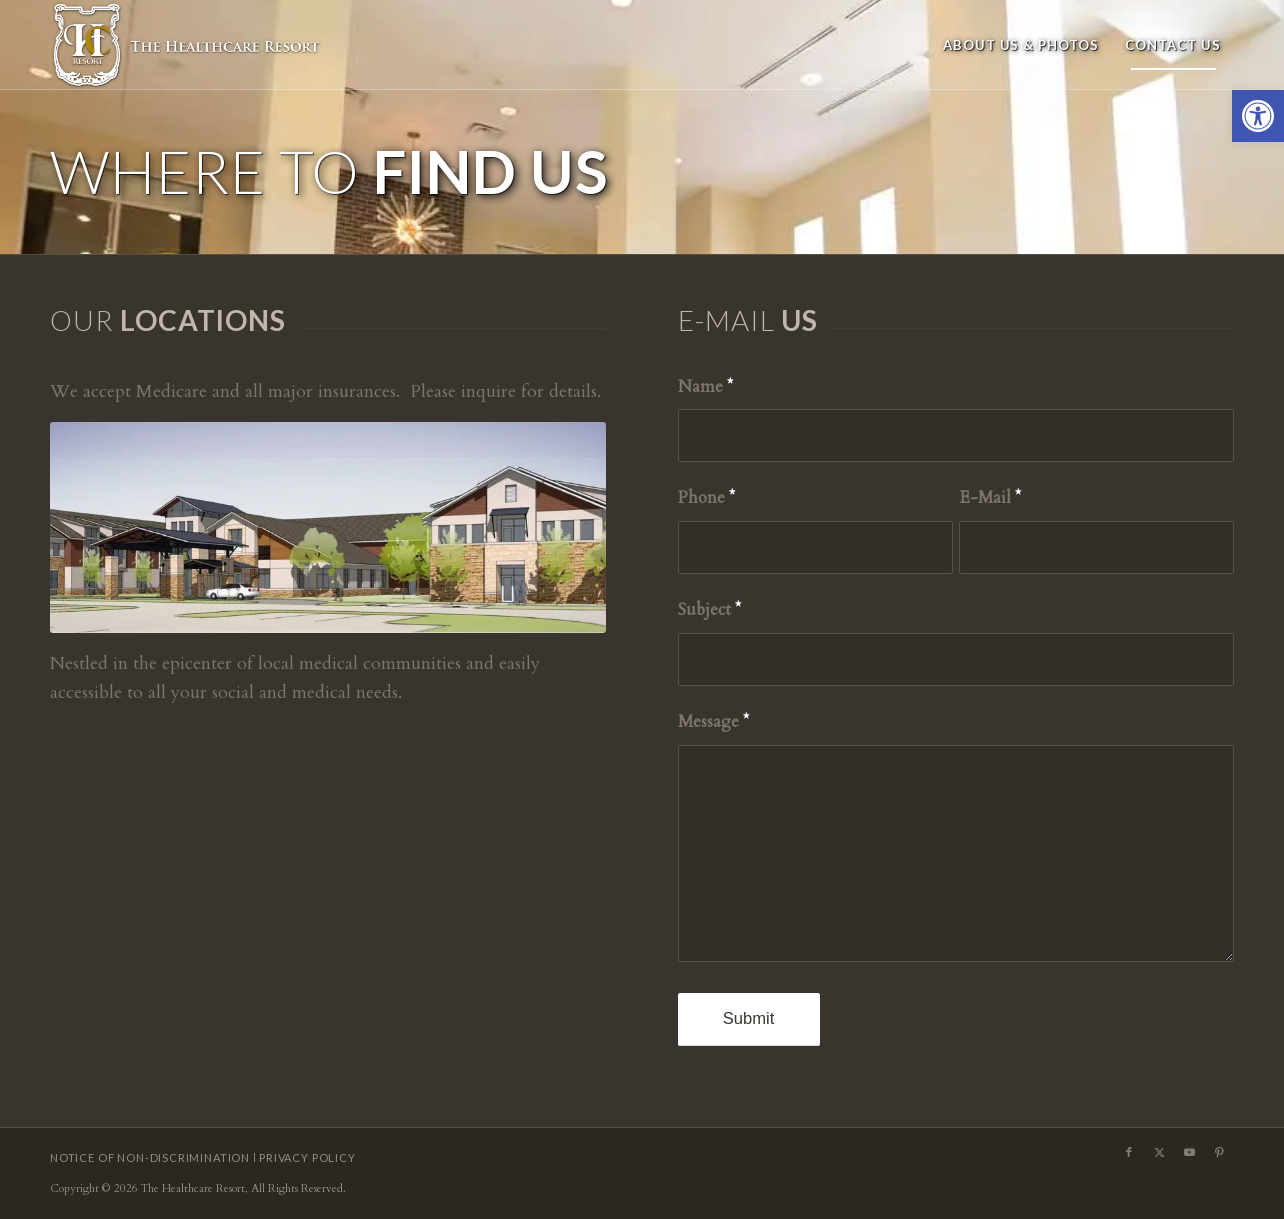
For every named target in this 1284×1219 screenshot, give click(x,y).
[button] (1258, 116)
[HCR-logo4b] (188, 45)
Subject (709, 610)
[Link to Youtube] (1189, 1153)
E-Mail (990, 498)
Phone (706, 498)
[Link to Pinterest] (1219, 1153)
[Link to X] (1159, 1153)
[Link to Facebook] (1129, 1153)
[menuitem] (1021, 45)
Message (713, 722)
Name (705, 387)
